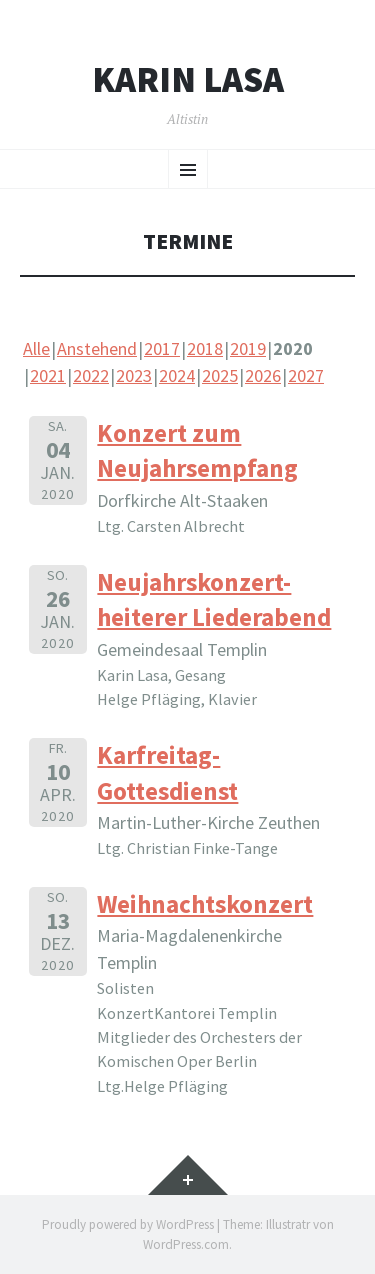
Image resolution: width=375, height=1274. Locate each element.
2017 (162, 348)
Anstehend (97, 348)
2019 (248, 348)
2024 (177, 375)
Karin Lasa (188, 80)
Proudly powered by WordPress (128, 1224)
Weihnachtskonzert (205, 904)
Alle (36, 348)
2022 (91, 375)
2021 (48, 375)
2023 (134, 375)
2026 (263, 375)
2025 (220, 375)
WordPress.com (186, 1244)
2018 (205, 348)
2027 (306, 375)
